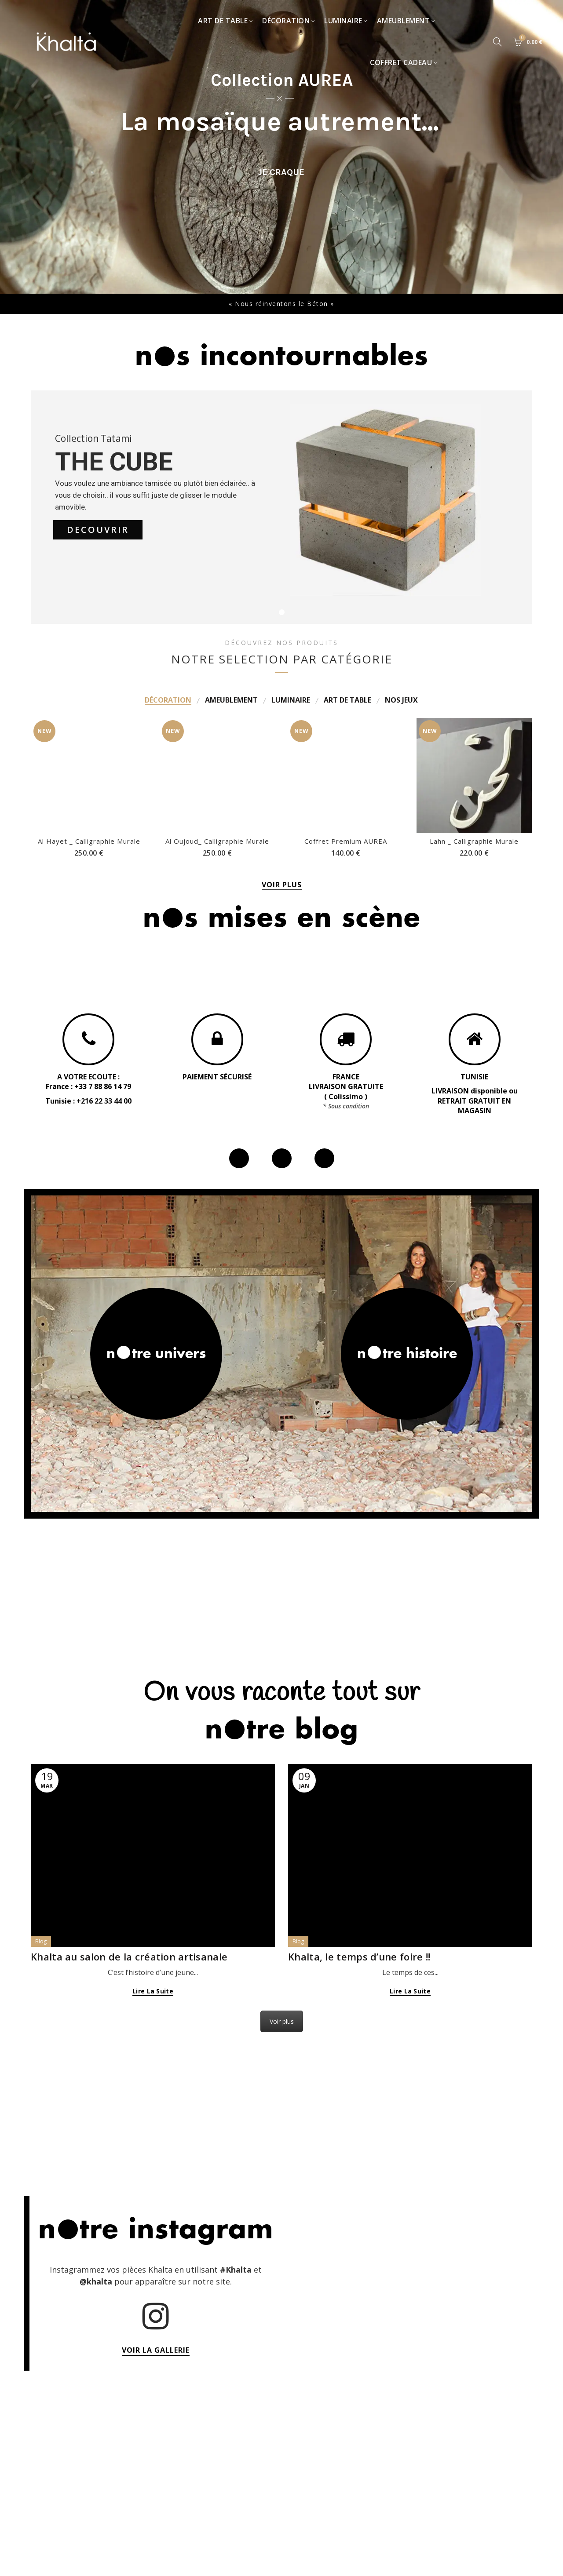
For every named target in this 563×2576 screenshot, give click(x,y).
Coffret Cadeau (401, 62)
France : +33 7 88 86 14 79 (88, 1086)
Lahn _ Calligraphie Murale (474, 841)
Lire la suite (152, 1991)
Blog (41, 1941)
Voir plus (282, 2021)
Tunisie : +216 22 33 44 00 (88, 1101)
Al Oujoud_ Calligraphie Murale (217, 734)
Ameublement (403, 21)
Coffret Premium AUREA (345, 841)
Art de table (223, 21)
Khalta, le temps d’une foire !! (359, 1956)
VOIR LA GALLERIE (156, 2350)
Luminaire (343, 21)
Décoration (286, 21)
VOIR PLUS (282, 884)
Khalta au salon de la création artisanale (129, 1956)
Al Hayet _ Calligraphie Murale (89, 734)
